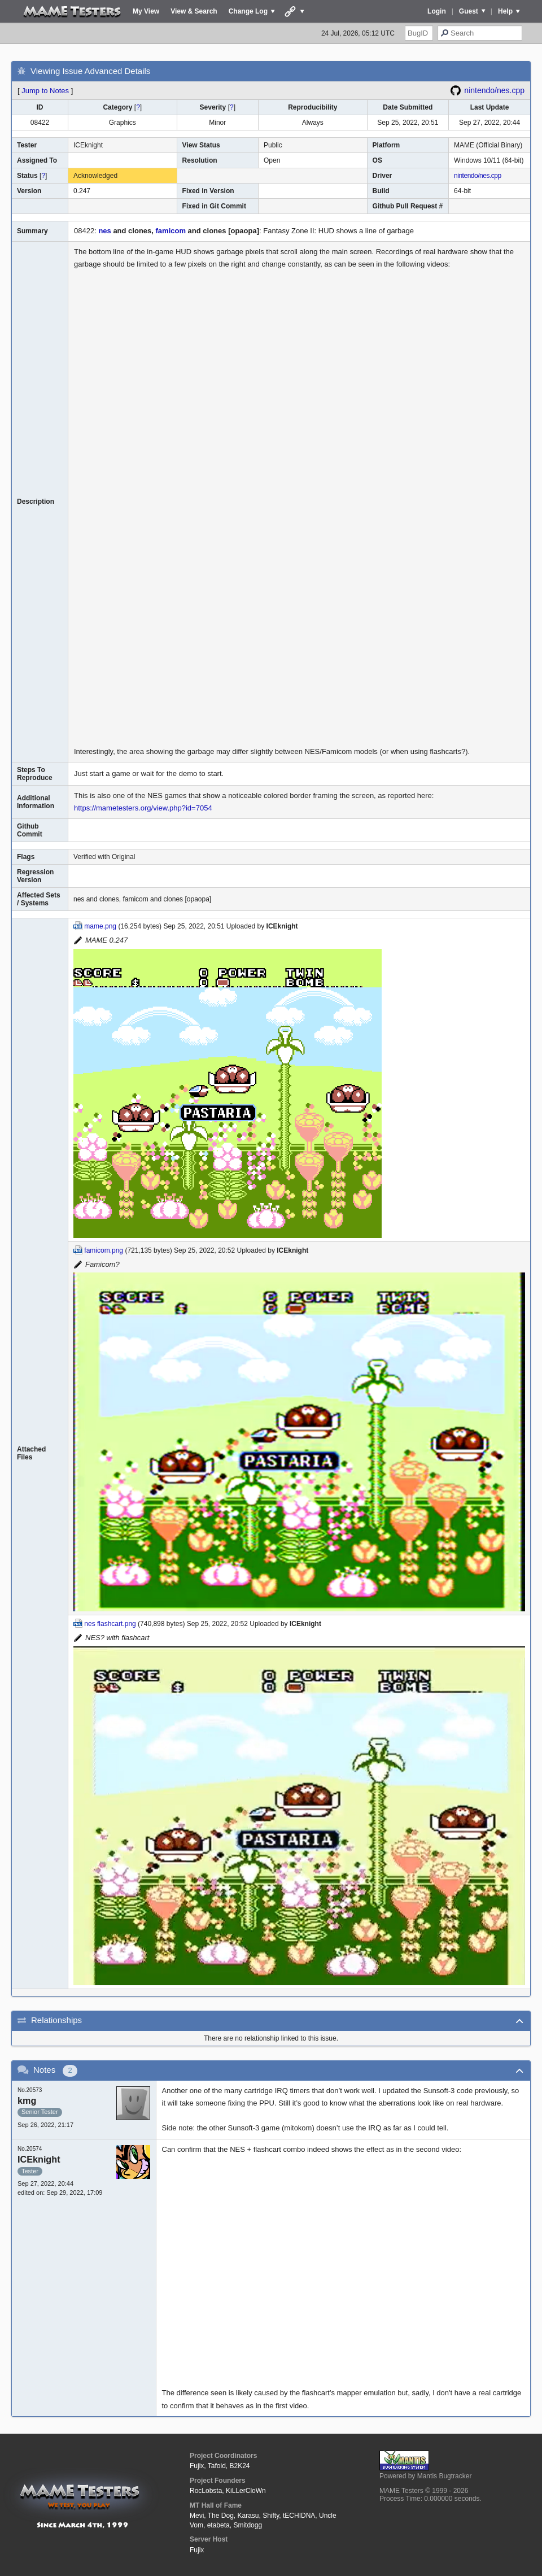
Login (436, 11)
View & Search (194, 11)
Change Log (248, 11)
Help (505, 11)
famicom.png (103, 1250)
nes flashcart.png (110, 1624)
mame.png (100, 926)
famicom (171, 230)
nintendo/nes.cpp (494, 90)
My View (146, 11)
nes (104, 230)
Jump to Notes (45, 90)
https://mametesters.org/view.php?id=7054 (143, 808)
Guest (468, 11)
